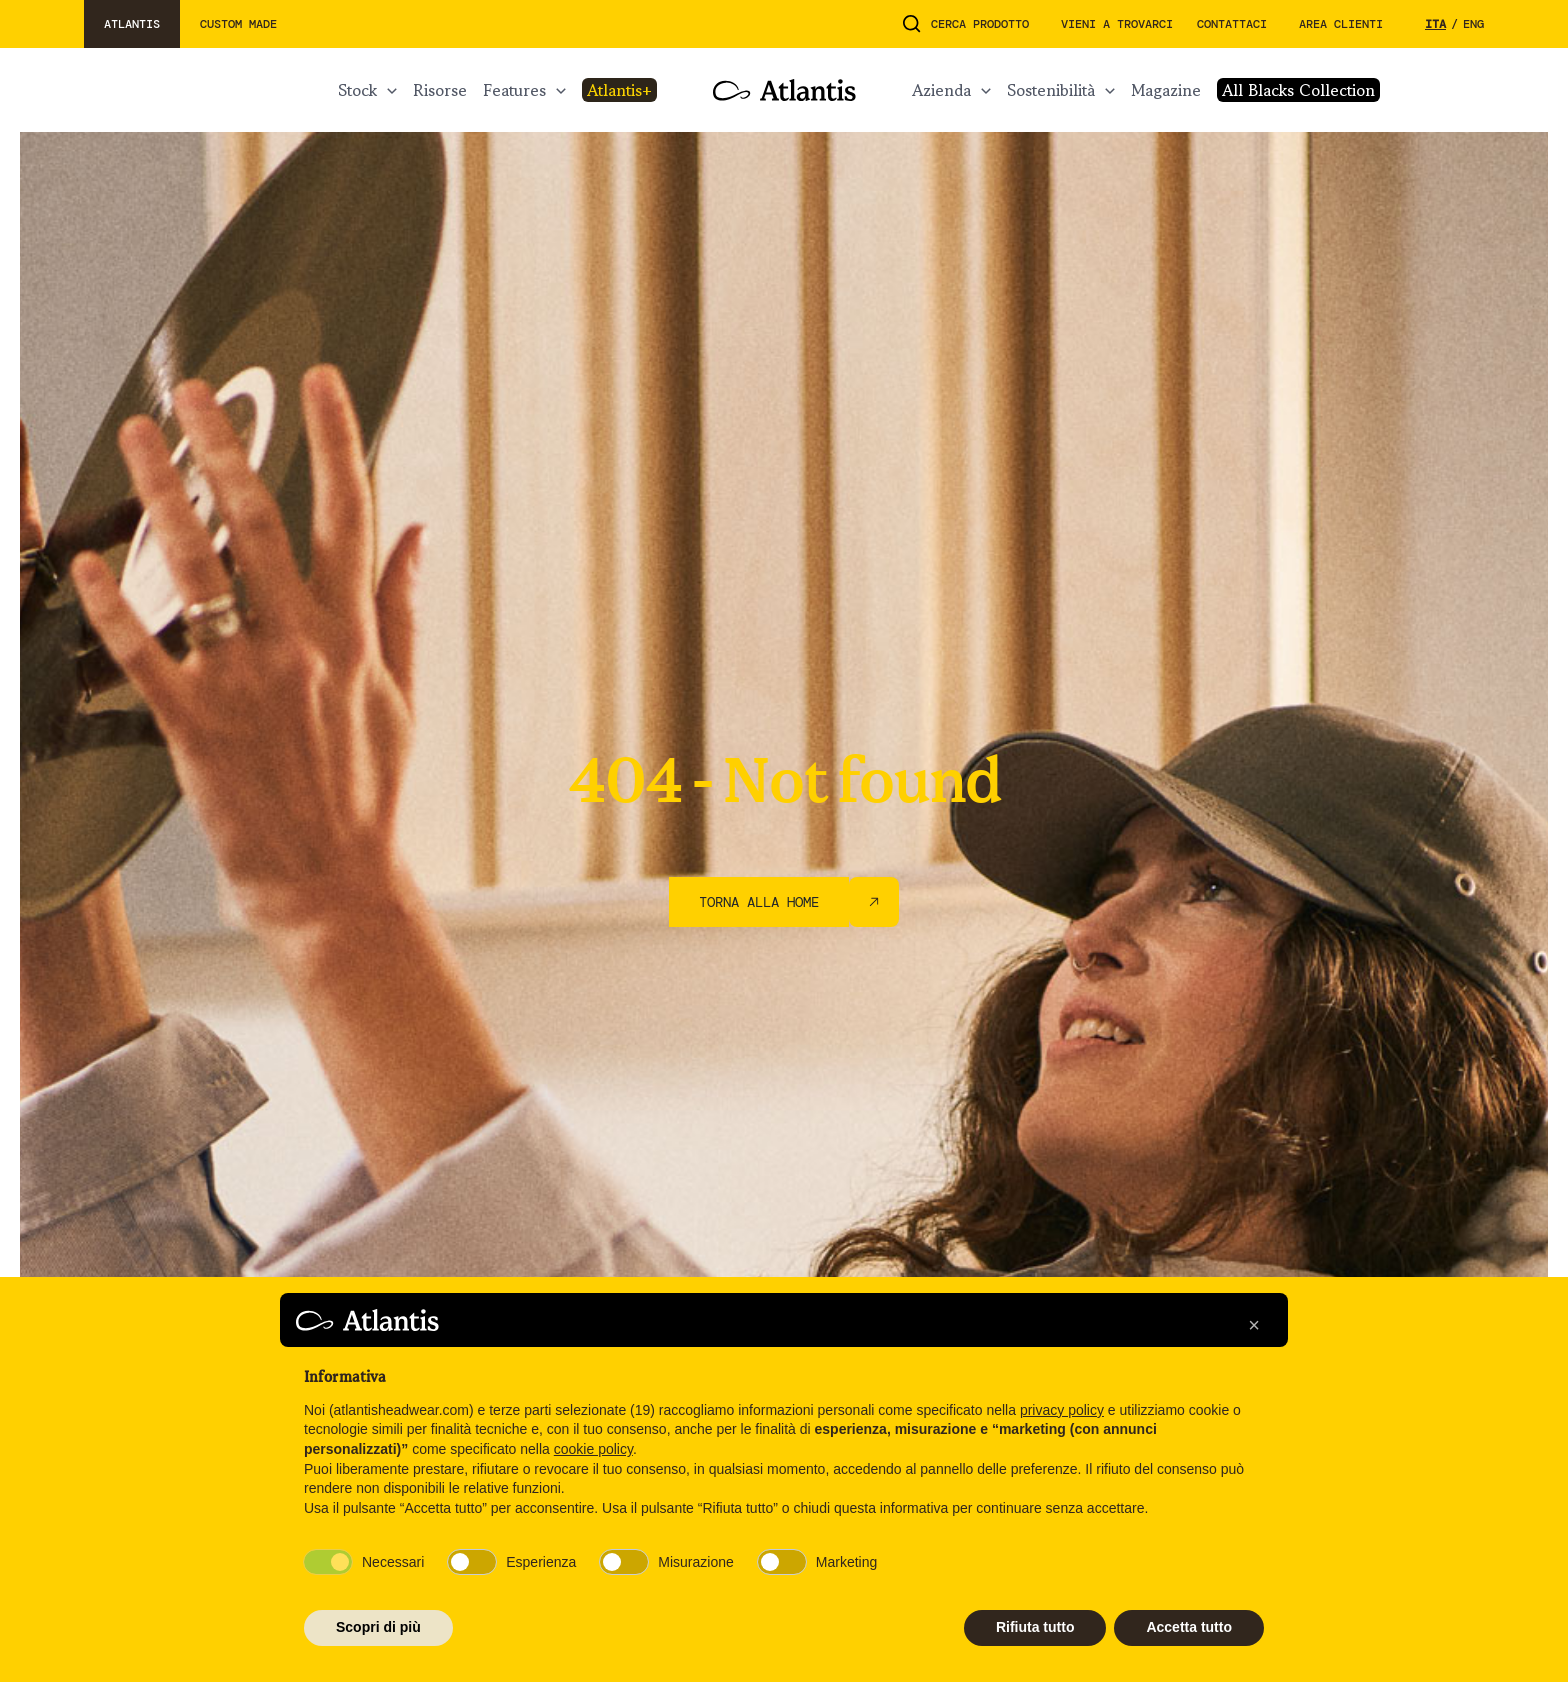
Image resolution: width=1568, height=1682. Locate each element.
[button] (1254, 1325)
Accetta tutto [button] (1189, 1627)
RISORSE (440, 90)
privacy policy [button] (1062, 1410)
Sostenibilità (1051, 90)
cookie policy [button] (593, 1449)
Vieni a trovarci (1117, 24)
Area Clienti (1341, 24)
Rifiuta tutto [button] (1035, 1627)
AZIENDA (941, 90)
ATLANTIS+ (619, 90)
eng (1473, 24)
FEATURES (514, 90)
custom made (238, 24)
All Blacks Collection (1298, 90)
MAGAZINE (1166, 90)
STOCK (357, 90)
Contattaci (1232, 24)
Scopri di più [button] (378, 1627)
